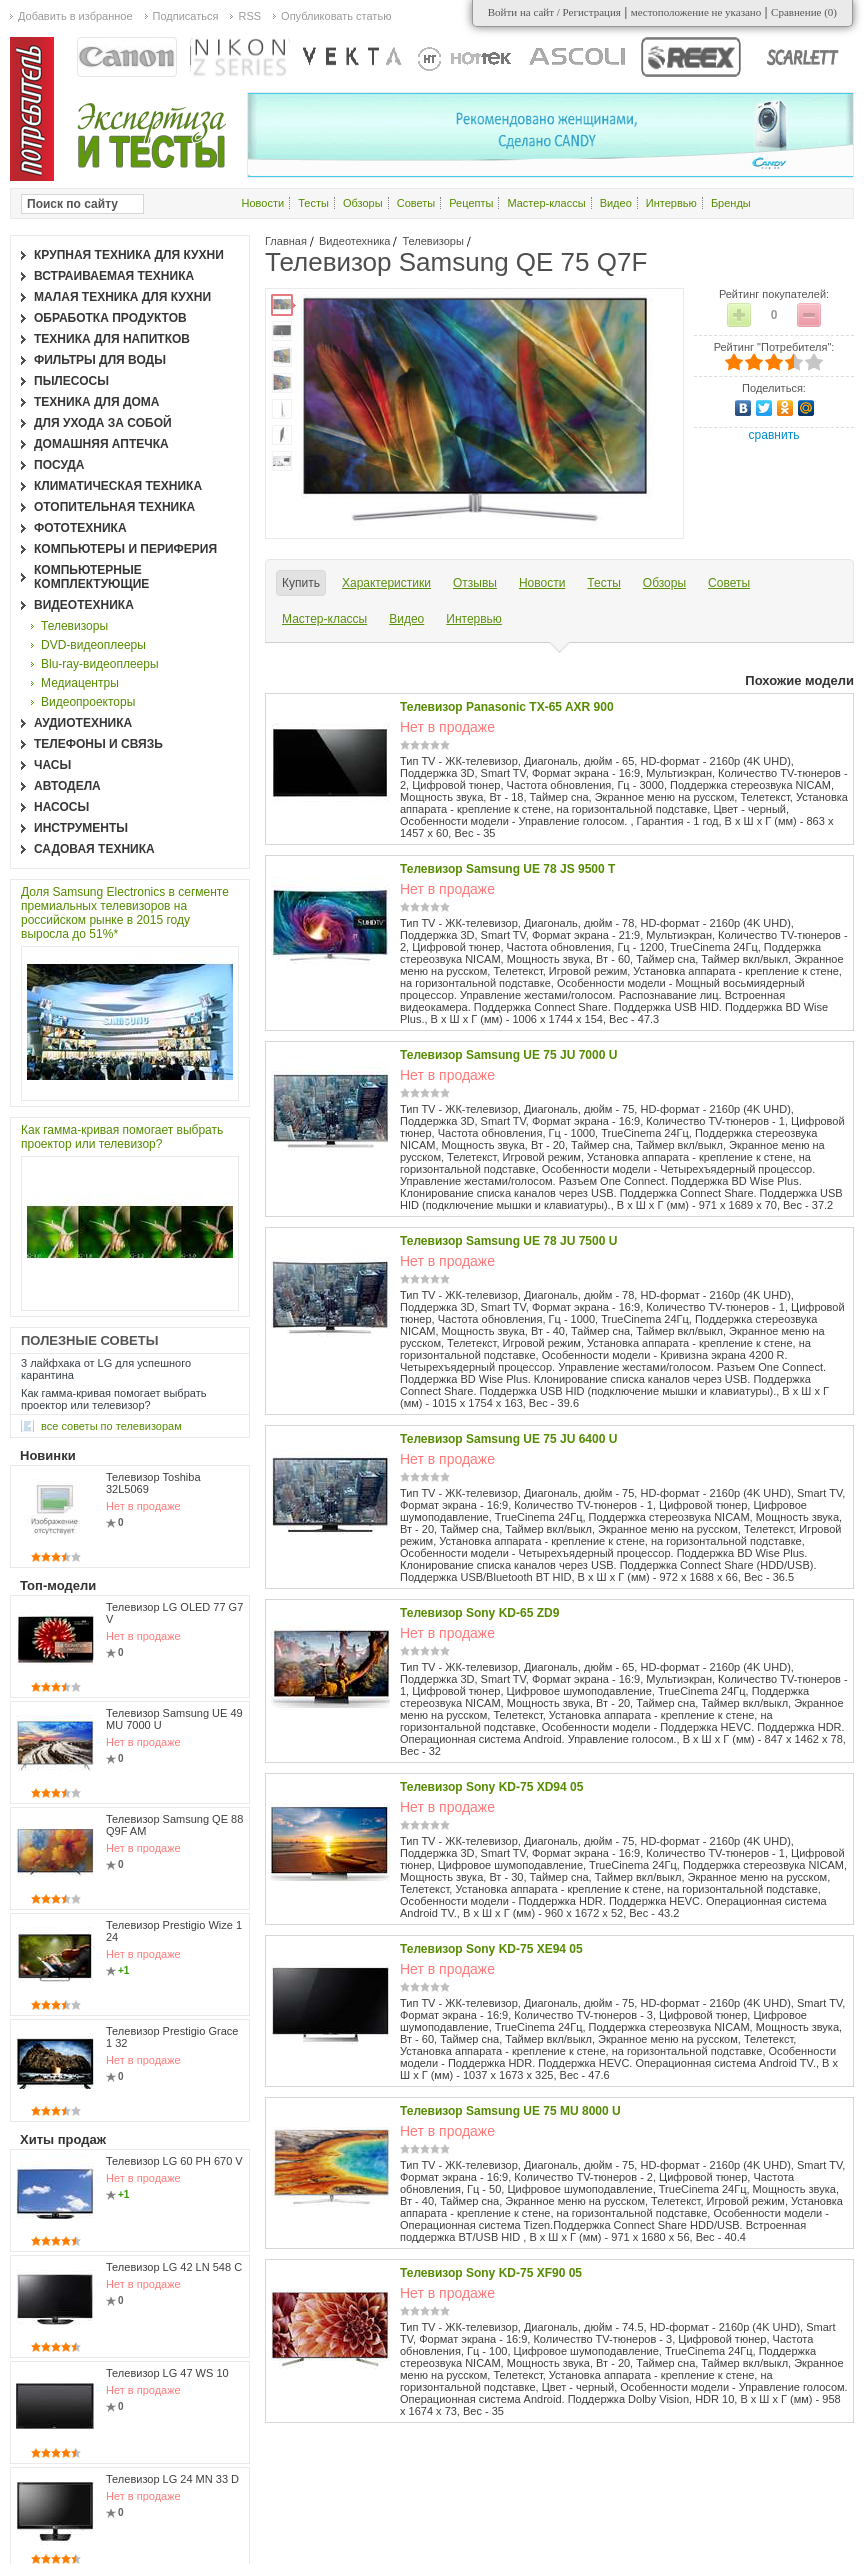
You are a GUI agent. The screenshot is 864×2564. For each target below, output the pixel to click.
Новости (263, 203)
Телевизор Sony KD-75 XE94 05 (491, 1949)
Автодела (67, 786)
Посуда (59, 465)
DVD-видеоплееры (93, 645)
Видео (616, 203)
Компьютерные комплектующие (91, 577)
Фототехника (80, 528)
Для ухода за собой (103, 423)
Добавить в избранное (75, 16)
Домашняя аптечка (101, 444)
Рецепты (471, 203)
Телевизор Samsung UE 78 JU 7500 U (508, 1241)
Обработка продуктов (110, 318)
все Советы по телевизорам (111, 1426)
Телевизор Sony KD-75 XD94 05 (491, 1787)
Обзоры (363, 203)
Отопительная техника (114, 507)
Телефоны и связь (98, 744)
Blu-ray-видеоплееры (100, 664)
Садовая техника (94, 849)
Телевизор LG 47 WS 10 (167, 2373)
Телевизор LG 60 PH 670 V (174, 2161)
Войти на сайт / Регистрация (554, 12)
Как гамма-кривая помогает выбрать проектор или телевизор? (122, 1137)
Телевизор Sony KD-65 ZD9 (479, 1613)
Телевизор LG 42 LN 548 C (174, 2267)
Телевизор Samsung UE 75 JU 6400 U (508, 1439)
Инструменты (81, 828)
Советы (416, 203)
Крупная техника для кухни (129, 255)
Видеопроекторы (88, 702)
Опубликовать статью (336, 16)
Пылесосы (71, 381)
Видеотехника (355, 241)
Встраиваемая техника (114, 276)
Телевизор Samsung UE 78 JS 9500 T (507, 869)
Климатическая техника (118, 486)
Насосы (61, 807)
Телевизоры (432, 241)
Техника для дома (96, 402)
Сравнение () (804, 12)
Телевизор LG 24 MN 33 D (172, 2479)
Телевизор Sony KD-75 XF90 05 (491, 2273)
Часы (52, 765)
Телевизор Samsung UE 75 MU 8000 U (510, 2111)
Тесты (313, 203)
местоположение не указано (696, 12)
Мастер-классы (546, 203)
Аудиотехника (83, 723)
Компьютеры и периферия (125, 549)
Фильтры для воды (100, 360)
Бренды (731, 203)
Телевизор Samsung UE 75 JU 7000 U (508, 1055)
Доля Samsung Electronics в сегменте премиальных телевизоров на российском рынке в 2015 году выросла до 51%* (125, 913)
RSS (249, 16)
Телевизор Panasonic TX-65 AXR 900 (507, 707)
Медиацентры (80, 683)
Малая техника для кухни (122, 297)
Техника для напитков (112, 339)
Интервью (671, 203)
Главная (286, 241)
